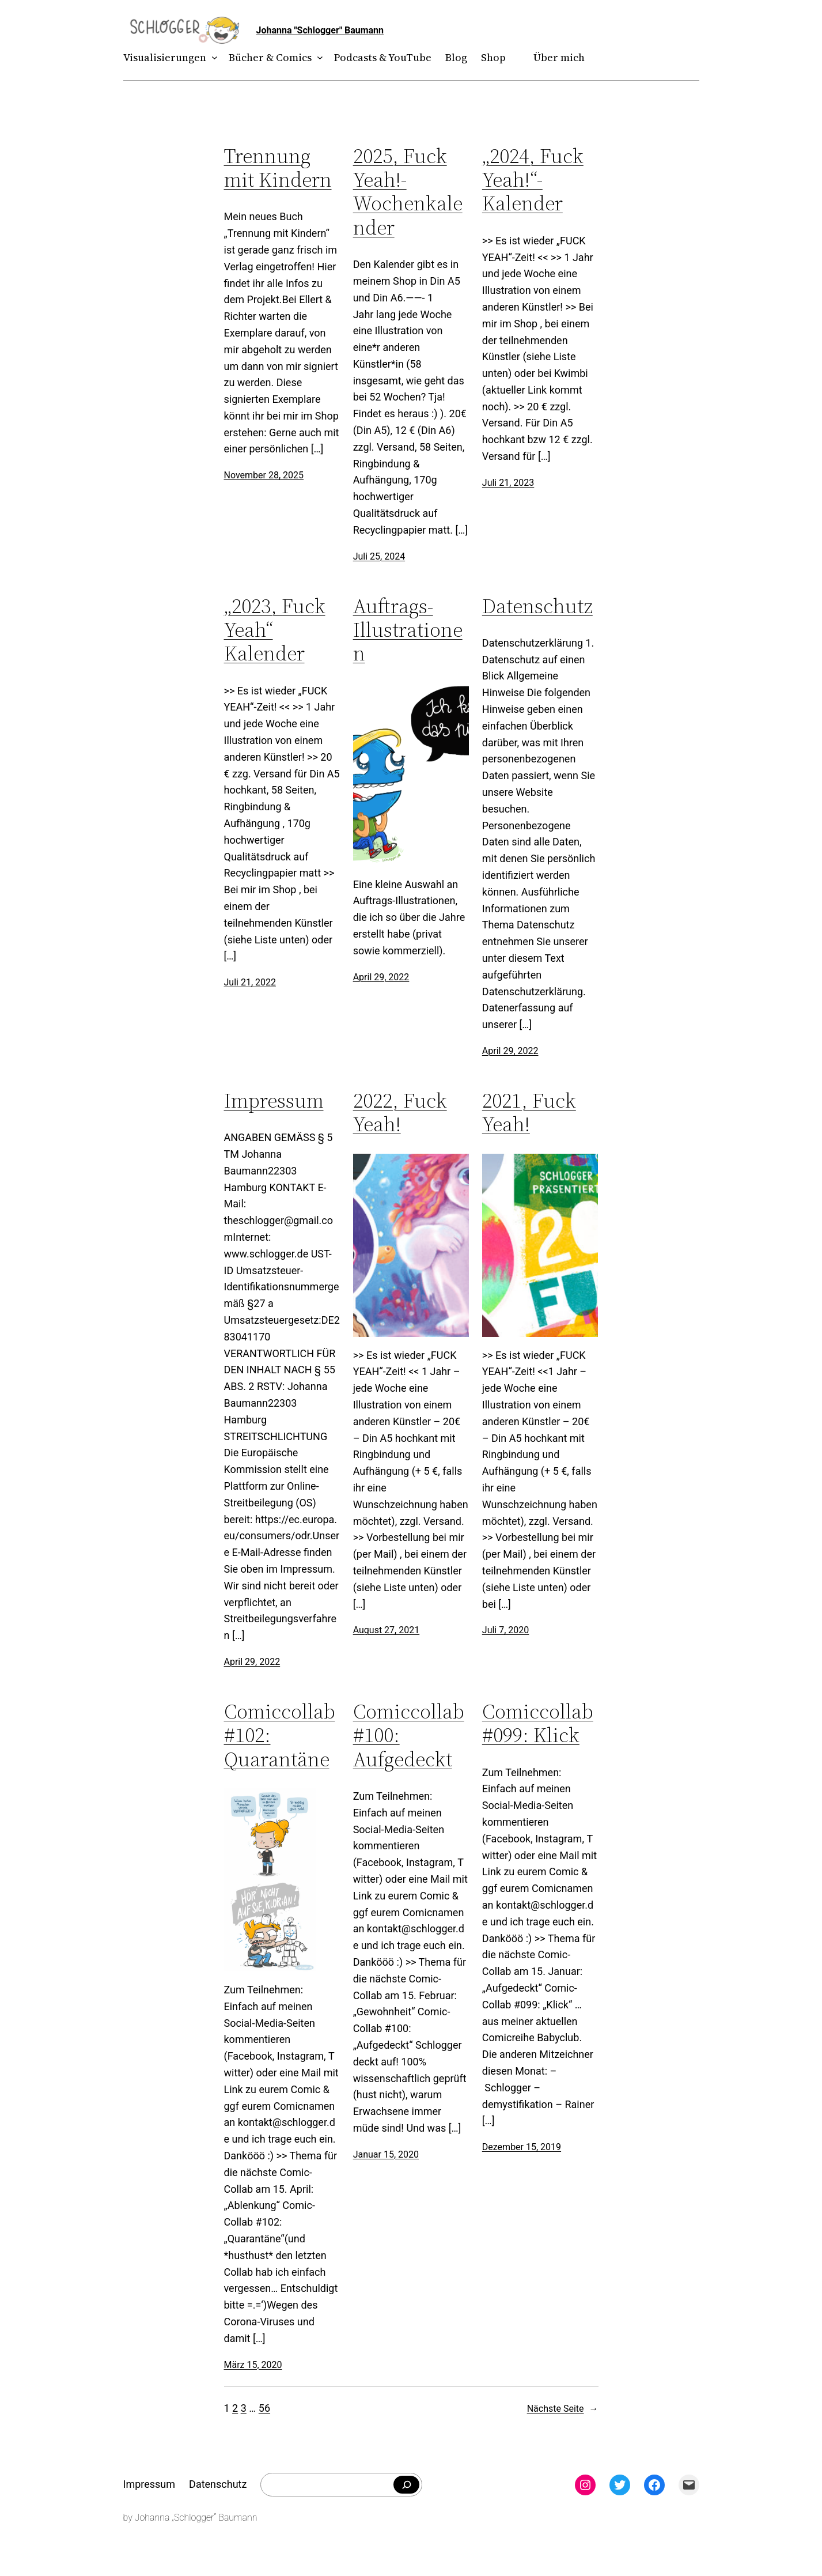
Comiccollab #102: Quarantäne (279, 1735)
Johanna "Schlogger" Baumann (320, 30)
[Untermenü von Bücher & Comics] (317, 58)
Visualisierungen (164, 57)
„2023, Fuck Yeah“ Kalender (274, 630)
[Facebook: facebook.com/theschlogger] (654, 2485)
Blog (456, 57)
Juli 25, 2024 (379, 556)
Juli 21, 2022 (250, 982)
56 (264, 2408)
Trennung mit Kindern (278, 168)
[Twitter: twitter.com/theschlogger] (619, 2485)
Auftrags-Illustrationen (408, 630)
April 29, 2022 (381, 977)
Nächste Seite (562, 2408)
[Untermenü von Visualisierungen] (212, 58)
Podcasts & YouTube (382, 57)
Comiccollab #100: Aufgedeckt (408, 1735)
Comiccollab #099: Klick (537, 1723)
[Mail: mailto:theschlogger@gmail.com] (689, 2485)
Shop (493, 57)
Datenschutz (537, 606)
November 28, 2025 (264, 475)
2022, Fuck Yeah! (400, 1112)
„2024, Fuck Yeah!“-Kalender (533, 180)
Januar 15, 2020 (386, 2154)
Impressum (274, 1100)
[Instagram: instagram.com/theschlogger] (585, 2485)
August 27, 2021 (386, 1630)
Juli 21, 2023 (508, 482)
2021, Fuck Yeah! (529, 1112)
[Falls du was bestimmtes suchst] (406, 2485)
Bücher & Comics (270, 57)
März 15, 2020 (253, 2364)
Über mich (559, 57)
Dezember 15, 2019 (521, 2146)
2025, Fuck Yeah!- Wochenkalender (408, 192)
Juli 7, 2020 (505, 1630)
